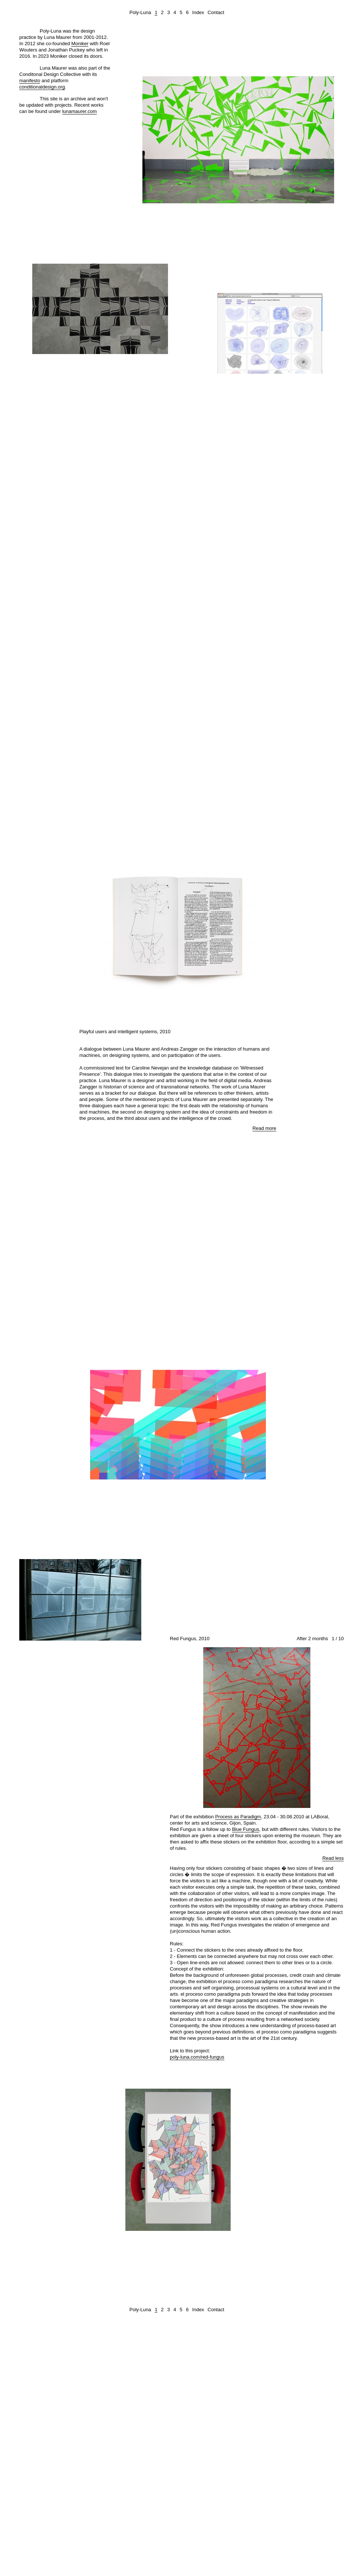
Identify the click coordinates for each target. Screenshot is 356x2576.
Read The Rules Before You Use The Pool (203, 218)
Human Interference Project (248, 391)
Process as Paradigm (238, 1816)
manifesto (29, 80)
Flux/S (139, 1305)
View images (177, 582)
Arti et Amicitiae (197, 824)
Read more (330, 235)
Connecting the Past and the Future (64, 374)
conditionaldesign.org (42, 87)
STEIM (217, 1504)
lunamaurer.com (79, 111)
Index (198, 12)
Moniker (79, 43)
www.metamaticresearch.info (153, 620)
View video (270, 379)
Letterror (137, 1523)
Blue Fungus (245, 1829)
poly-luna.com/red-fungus (197, 2057)
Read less (333, 1858)
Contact (216, 12)
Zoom (321, 67)
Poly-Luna (140, 12)
